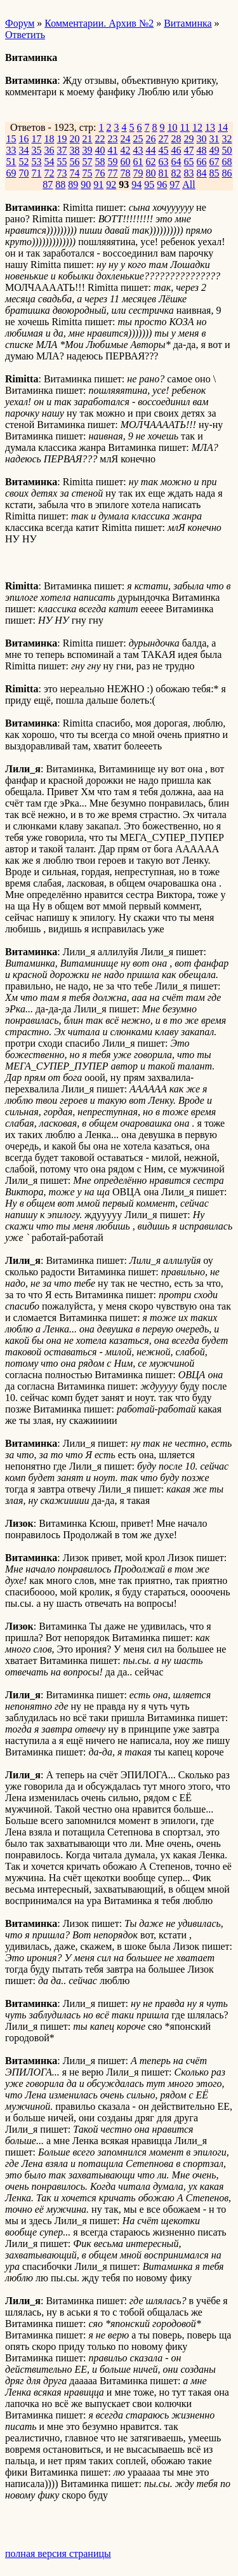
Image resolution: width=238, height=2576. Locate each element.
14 (223, 127)
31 (214, 138)
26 (151, 138)
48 (202, 150)
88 (60, 184)
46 (176, 150)
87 (48, 184)
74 (75, 173)
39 (88, 150)
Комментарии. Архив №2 (99, 23)
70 (24, 173)
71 (37, 173)
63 (164, 161)
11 (185, 127)
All (188, 184)
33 (11, 150)
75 (88, 173)
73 (62, 173)
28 (176, 138)
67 (214, 161)
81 (164, 173)
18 (49, 138)
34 (24, 150)
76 (100, 173)
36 (49, 150)
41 (113, 150)
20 (75, 138)
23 (113, 138)
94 (136, 184)
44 (151, 150)
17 (37, 138)
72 (49, 173)
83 (189, 173)
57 (88, 161)
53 (37, 161)
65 (189, 161)
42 (126, 150)
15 (11, 138)
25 (138, 138)
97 (174, 184)
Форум (19, 23)
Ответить (25, 34)
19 (62, 138)
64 (176, 161)
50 (227, 150)
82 (176, 173)
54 (49, 161)
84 (202, 173)
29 (189, 138)
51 (11, 161)
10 (173, 127)
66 (202, 161)
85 (214, 173)
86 (227, 173)
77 (113, 173)
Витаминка (187, 23)
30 (202, 138)
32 (227, 138)
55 (62, 161)
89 (73, 184)
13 (210, 127)
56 (75, 161)
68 (227, 161)
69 (11, 173)
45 (164, 150)
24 (126, 138)
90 (86, 184)
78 (126, 173)
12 (197, 127)
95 (149, 184)
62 (151, 161)
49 (214, 150)
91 (98, 184)
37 (62, 150)
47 (189, 150)
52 (24, 161)
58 (100, 161)
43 (138, 150)
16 (24, 138)
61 (138, 161)
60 (126, 161)
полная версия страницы (58, 2553)
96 (162, 184)
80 (151, 173)
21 (88, 138)
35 (37, 150)
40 (100, 150)
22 (100, 138)
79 (138, 173)
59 (113, 161)
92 (111, 184)
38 (75, 150)
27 (164, 138)
